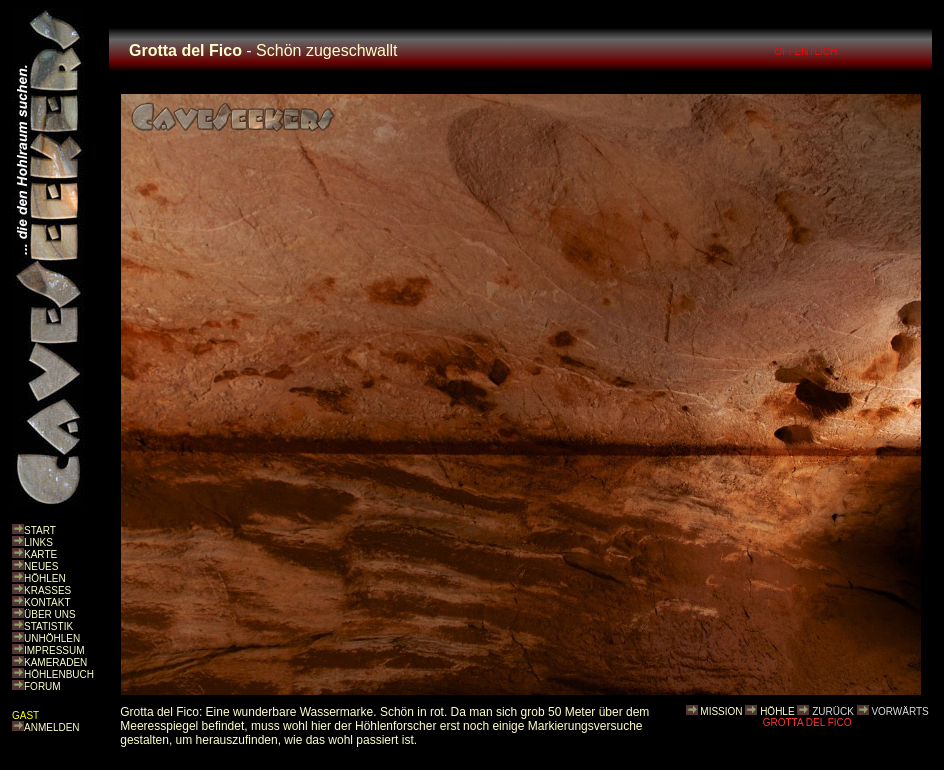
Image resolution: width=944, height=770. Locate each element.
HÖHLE (777, 711)
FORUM (42, 686)
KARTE (40, 554)
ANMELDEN (52, 727)
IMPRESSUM (54, 650)
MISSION (721, 711)
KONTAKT (47, 602)
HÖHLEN (45, 578)
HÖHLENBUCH (59, 674)
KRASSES (47, 590)
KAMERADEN (55, 662)
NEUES (41, 566)
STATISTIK (48, 626)
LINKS (38, 542)
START (40, 530)
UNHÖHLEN (52, 638)
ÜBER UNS (50, 614)
